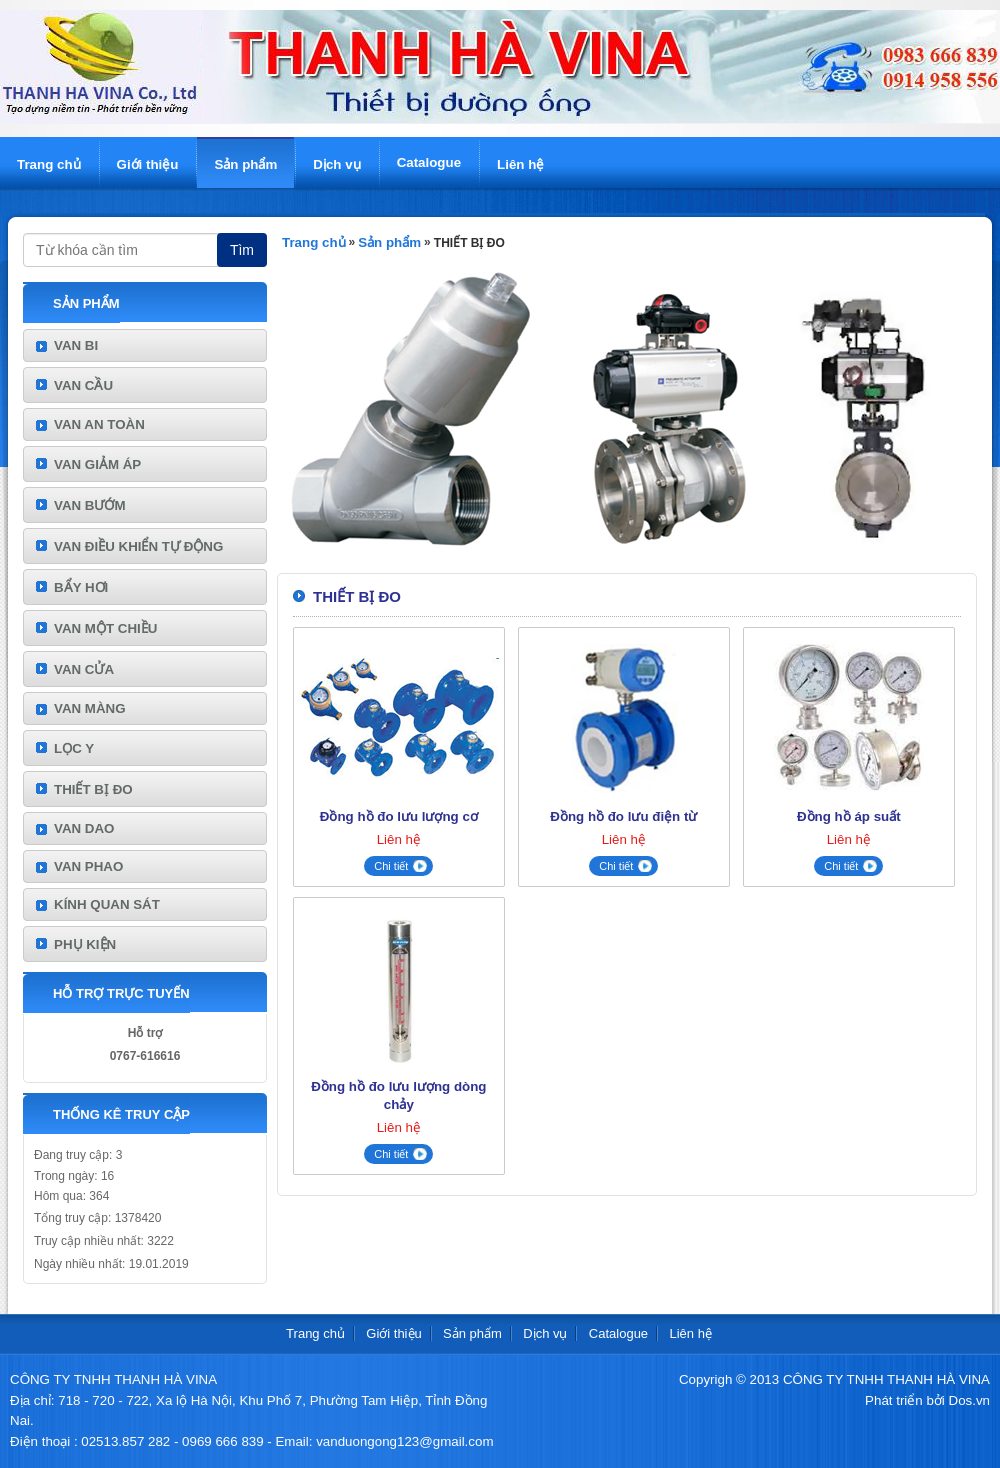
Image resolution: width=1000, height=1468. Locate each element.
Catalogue (429, 162)
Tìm (242, 250)
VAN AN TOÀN (99, 424)
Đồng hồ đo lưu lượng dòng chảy (398, 1095)
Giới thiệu (148, 164)
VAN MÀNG (90, 708)
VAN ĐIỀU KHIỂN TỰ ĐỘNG (138, 546)
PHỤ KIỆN (85, 944)
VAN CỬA (84, 669)
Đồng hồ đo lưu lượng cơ (399, 816)
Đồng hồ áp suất (849, 816)
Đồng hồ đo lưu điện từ (623, 816)
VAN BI (76, 345)
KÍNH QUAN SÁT (107, 904)
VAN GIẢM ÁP (97, 464)
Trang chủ (49, 164)
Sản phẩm (245, 164)
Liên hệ (520, 164)
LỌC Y (74, 748)
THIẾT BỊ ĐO (93, 789)
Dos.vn (969, 1400)
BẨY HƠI (81, 587)
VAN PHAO (88, 866)
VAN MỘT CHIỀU (105, 628)
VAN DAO (84, 828)
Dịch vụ (336, 164)
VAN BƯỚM (90, 505)
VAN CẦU (83, 385)
